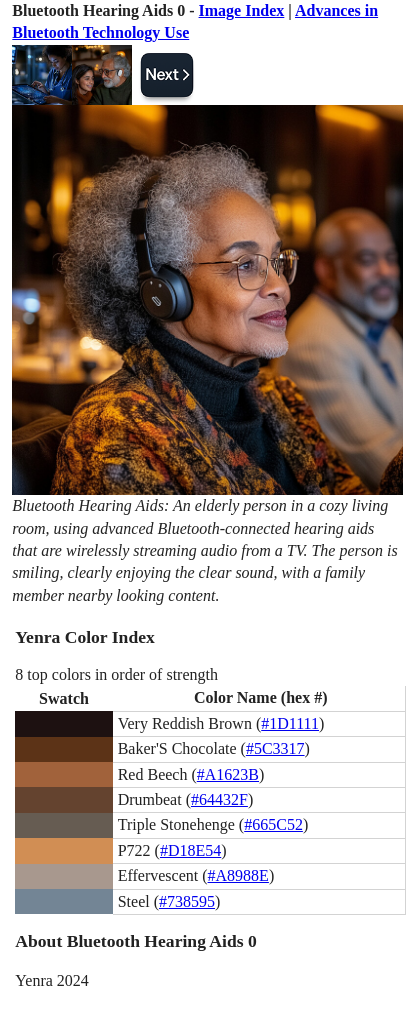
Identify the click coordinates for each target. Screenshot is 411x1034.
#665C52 (273, 824)
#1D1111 (290, 723)
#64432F (219, 799)
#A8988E (238, 875)
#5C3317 (275, 748)
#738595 (187, 901)
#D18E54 (190, 850)
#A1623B (228, 774)
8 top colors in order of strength (116, 674)
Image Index (242, 10)
